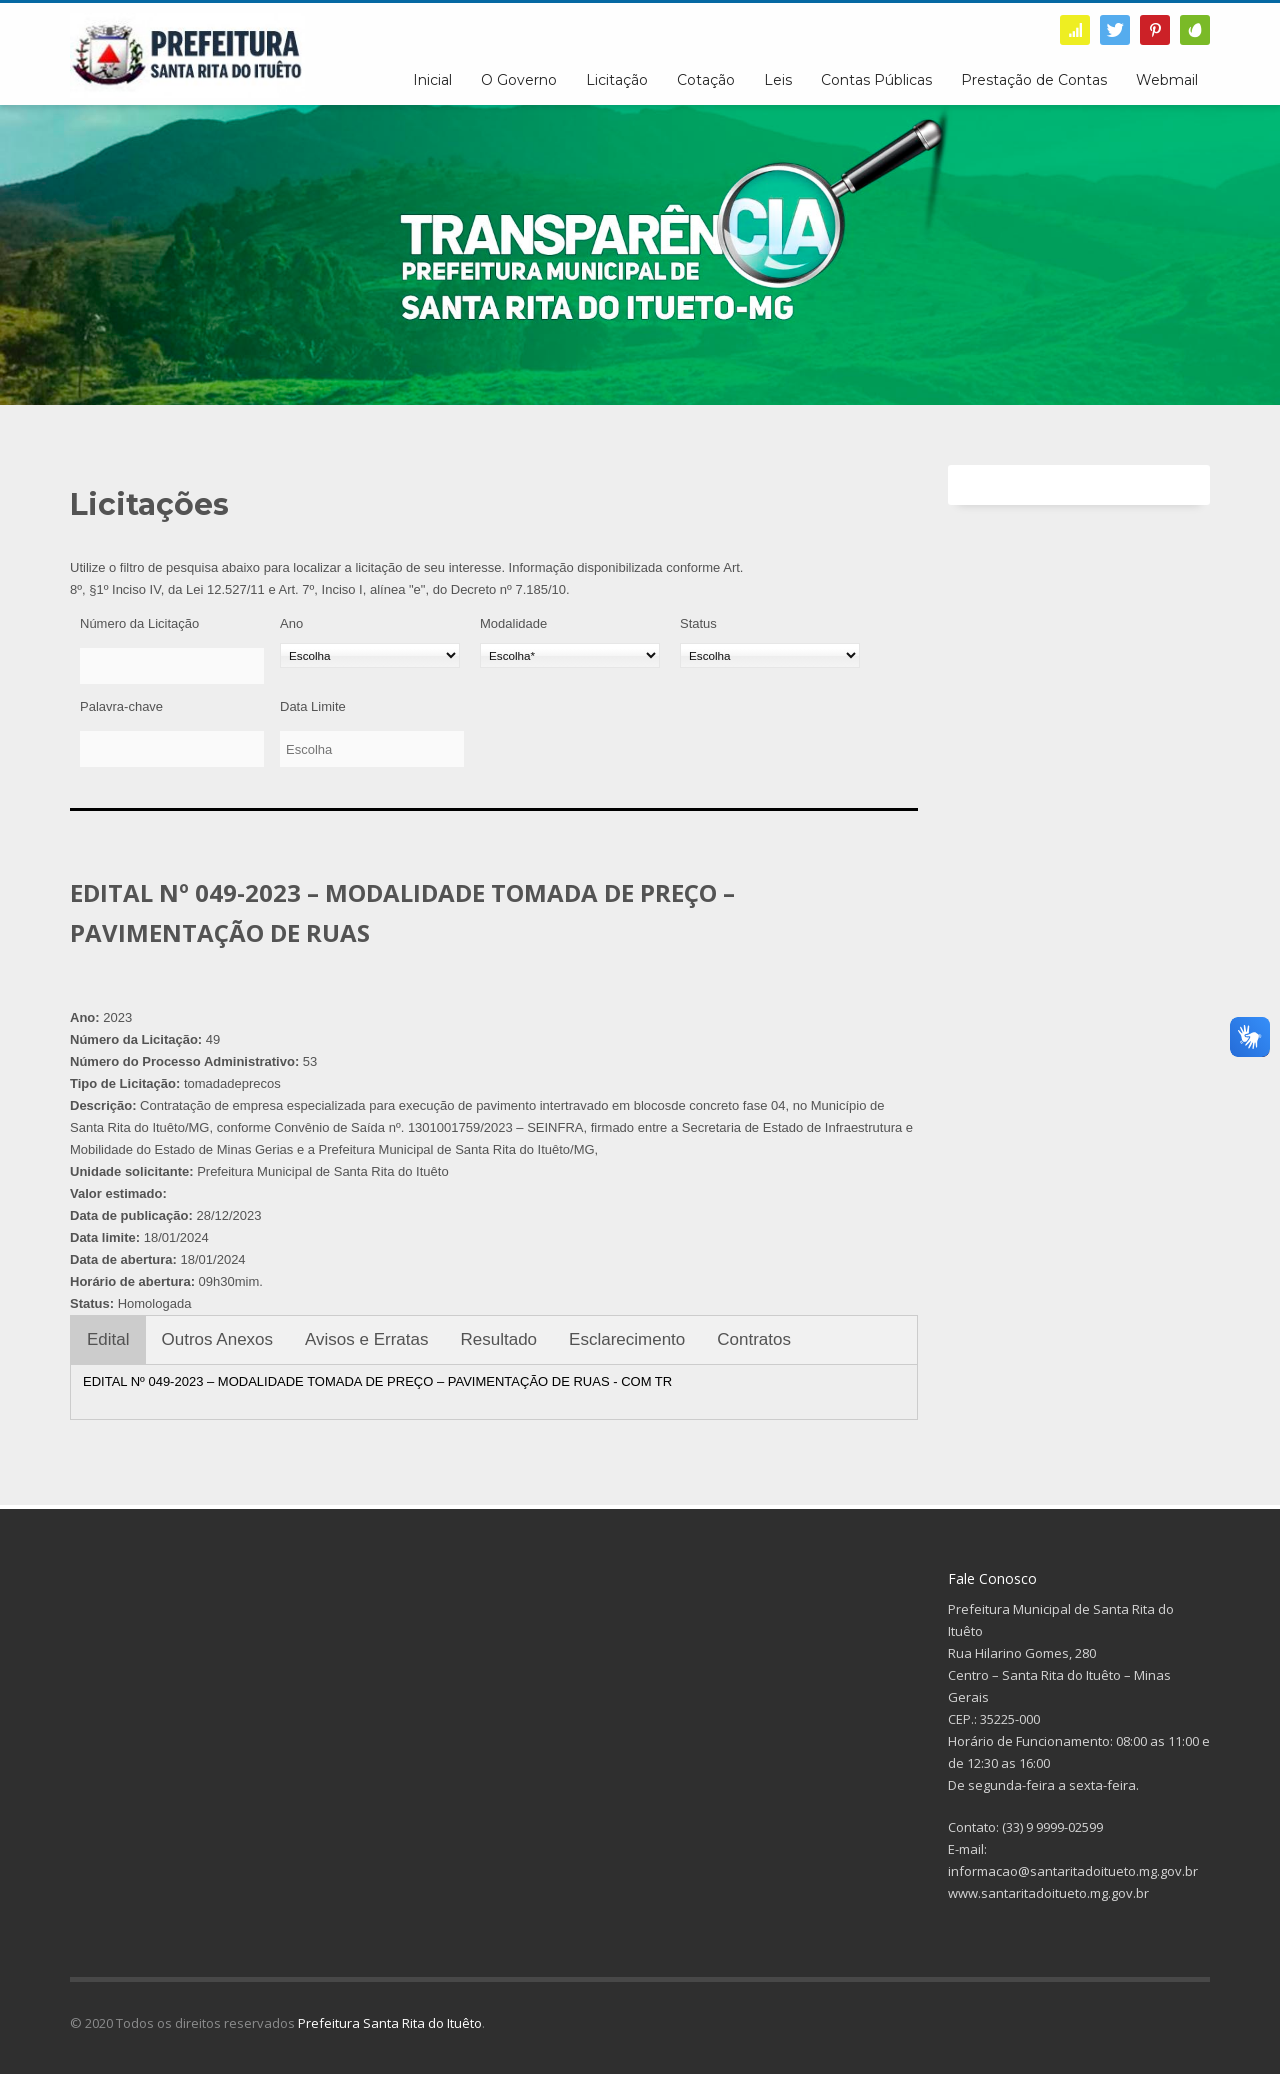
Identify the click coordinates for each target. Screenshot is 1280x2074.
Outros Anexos (218, 1339)
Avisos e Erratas (366, 1339)
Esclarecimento (627, 1339)
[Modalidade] (570, 655)
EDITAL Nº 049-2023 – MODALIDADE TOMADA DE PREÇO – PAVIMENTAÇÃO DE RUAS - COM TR (377, 1381)
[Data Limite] (372, 749)
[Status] (770, 655)
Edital (108, 1339)
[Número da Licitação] (172, 666)
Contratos (754, 1339)
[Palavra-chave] (172, 749)
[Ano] (370, 655)
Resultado (499, 1339)
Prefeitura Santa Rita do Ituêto (390, 2023)
